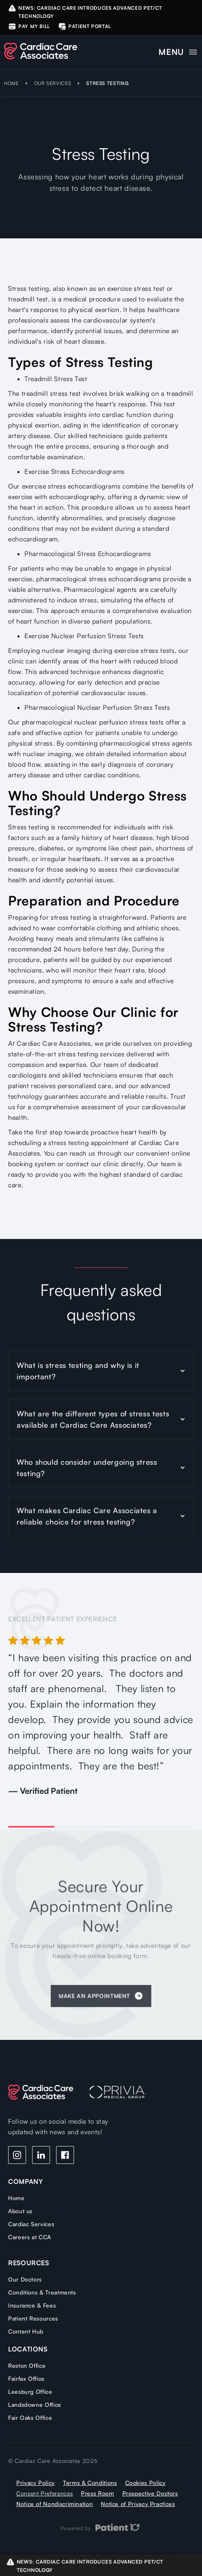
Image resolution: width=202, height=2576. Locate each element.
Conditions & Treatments (42, 2292)
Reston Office (27, 2365)
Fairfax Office (26, 2378)
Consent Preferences (44, 2493)
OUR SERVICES (53, 83)
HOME (11, 83)
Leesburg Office (30, 2391)
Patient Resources (33, 2318)
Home (16, 2197)
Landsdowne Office (34, 2404)
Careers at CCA (29, 2237)
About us (20, 2210)
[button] (178, 50)
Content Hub (25, 2331)
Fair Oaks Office (30, 2417)
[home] (40, 51)
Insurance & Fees (32, 2305)
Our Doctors (25, 2279)
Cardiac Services (31, 2223)
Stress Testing (107, 83)
